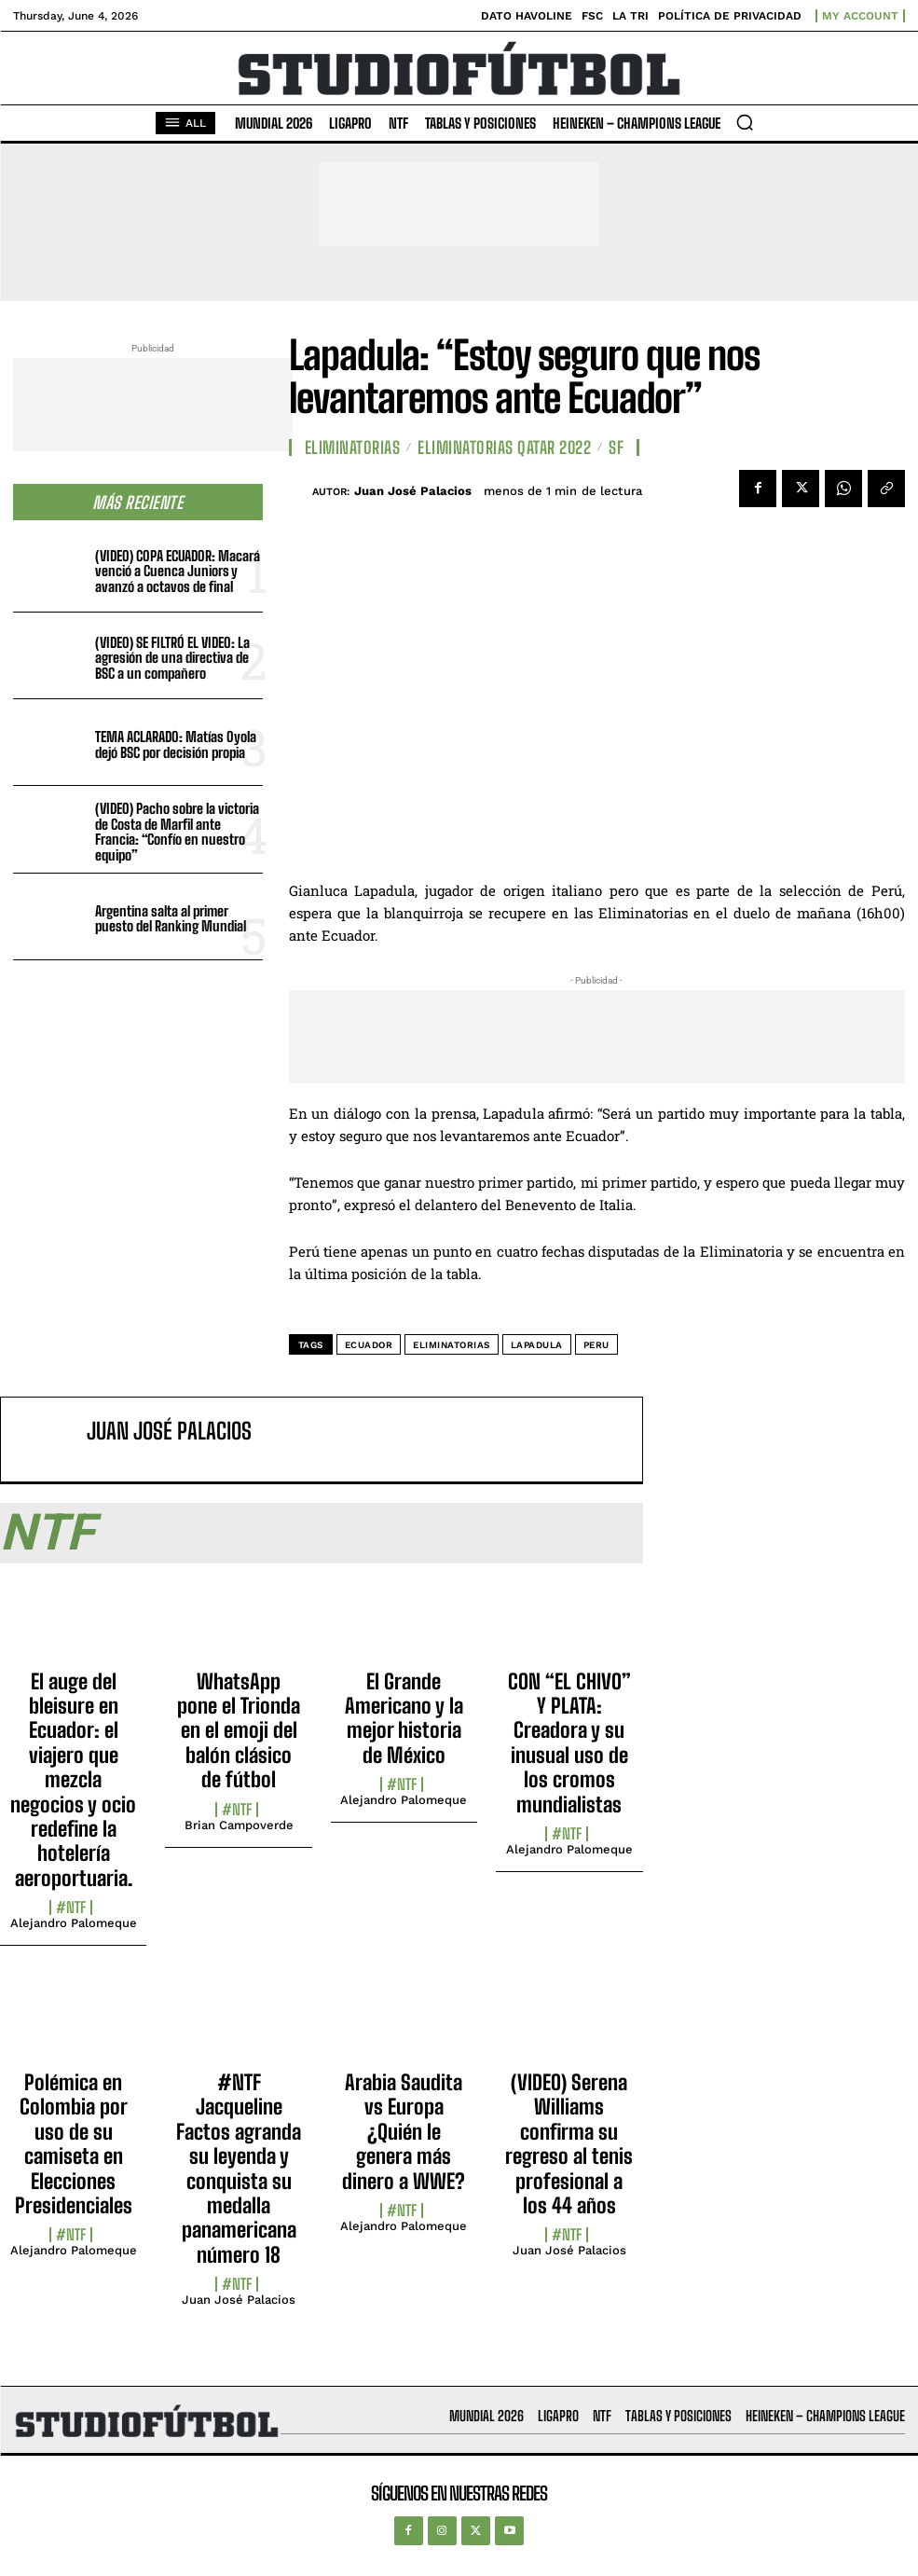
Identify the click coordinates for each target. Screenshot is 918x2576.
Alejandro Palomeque (73, 1923)
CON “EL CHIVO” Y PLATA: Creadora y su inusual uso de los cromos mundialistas (569, 1743)
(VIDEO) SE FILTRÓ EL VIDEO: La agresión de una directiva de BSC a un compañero (172, 658)
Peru (596, 1345)
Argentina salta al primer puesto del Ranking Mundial (170, 918)
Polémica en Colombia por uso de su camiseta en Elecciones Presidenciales (73, 2144)
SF (616, 447)
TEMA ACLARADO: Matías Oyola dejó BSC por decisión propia (175, 744)
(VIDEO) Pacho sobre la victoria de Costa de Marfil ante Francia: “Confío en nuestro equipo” (177, 831)
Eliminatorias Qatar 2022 (504, 447)
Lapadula (537, 1345)
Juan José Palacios (413, 491)
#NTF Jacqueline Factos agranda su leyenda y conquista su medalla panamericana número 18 (238, 2168)
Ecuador (369, 1345)
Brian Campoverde (239, 1825)
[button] (744, 122)
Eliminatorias (353, 447)
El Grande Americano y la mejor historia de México (404, 1718)
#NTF (71, 1907)
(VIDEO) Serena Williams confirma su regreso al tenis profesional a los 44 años (569, 2144)
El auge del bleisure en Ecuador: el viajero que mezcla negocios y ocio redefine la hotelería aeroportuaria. (73, 1780)
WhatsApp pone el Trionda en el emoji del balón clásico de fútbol (238, 1731)
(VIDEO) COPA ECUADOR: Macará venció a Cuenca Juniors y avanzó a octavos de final (177, 571)
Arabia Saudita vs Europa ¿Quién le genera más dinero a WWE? (403, 2132)
